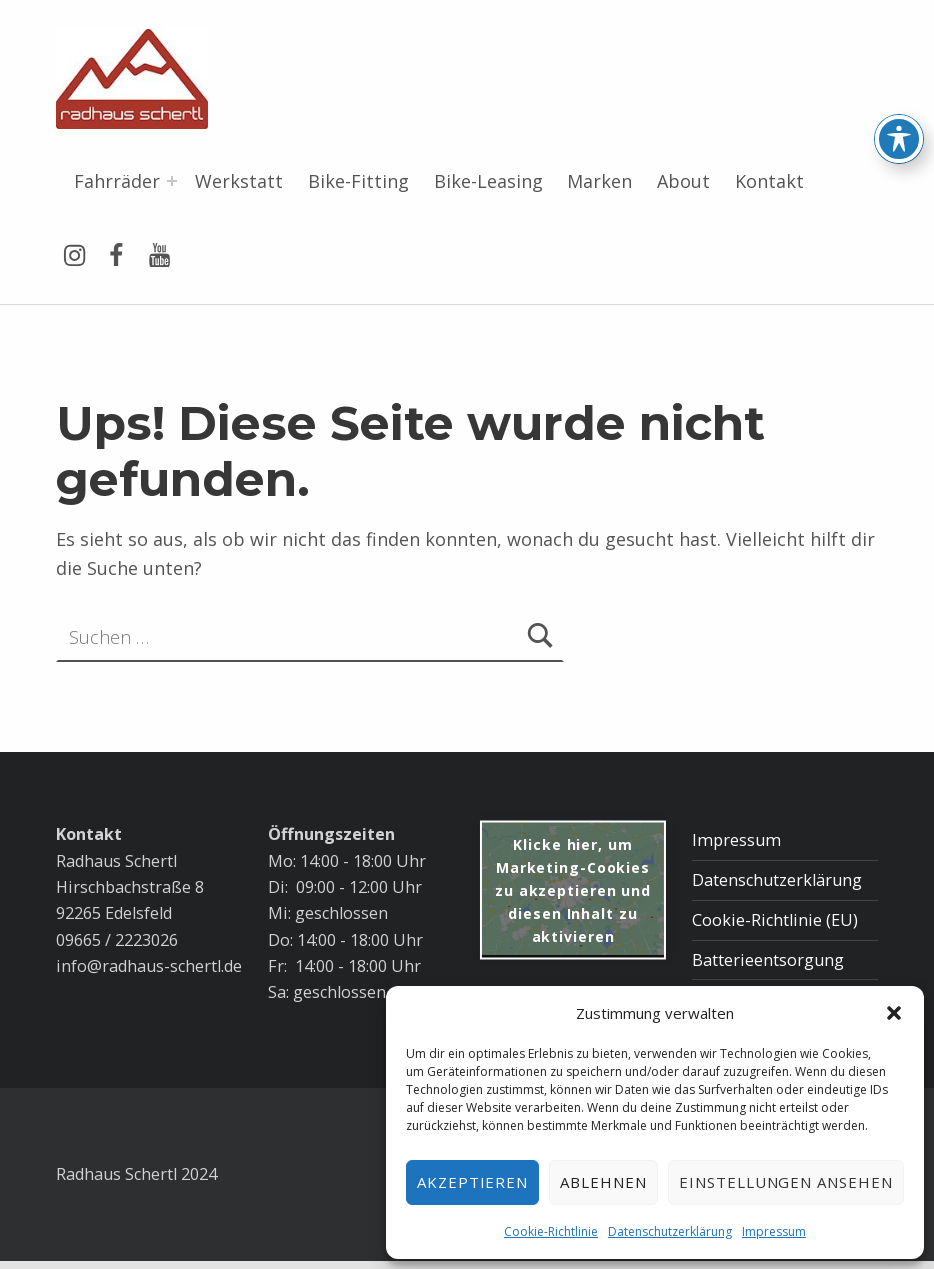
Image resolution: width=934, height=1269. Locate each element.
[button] (894, 1013)
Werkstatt (239, 181)
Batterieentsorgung (768, 960)
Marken (599, 181)
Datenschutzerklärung (670, 1231)
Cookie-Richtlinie (551, 1231)
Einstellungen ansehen (786, 1182)
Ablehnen (603, 1182)
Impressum (774, 1231)
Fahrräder (117, 181)
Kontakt (769, 181)
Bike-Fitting (358, 181)
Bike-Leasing (488, 181)
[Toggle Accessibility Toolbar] (899, 91)
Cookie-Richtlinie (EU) (775, 920)
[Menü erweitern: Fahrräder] (172, 181)
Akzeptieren (473, 1182)
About (683, 181)
